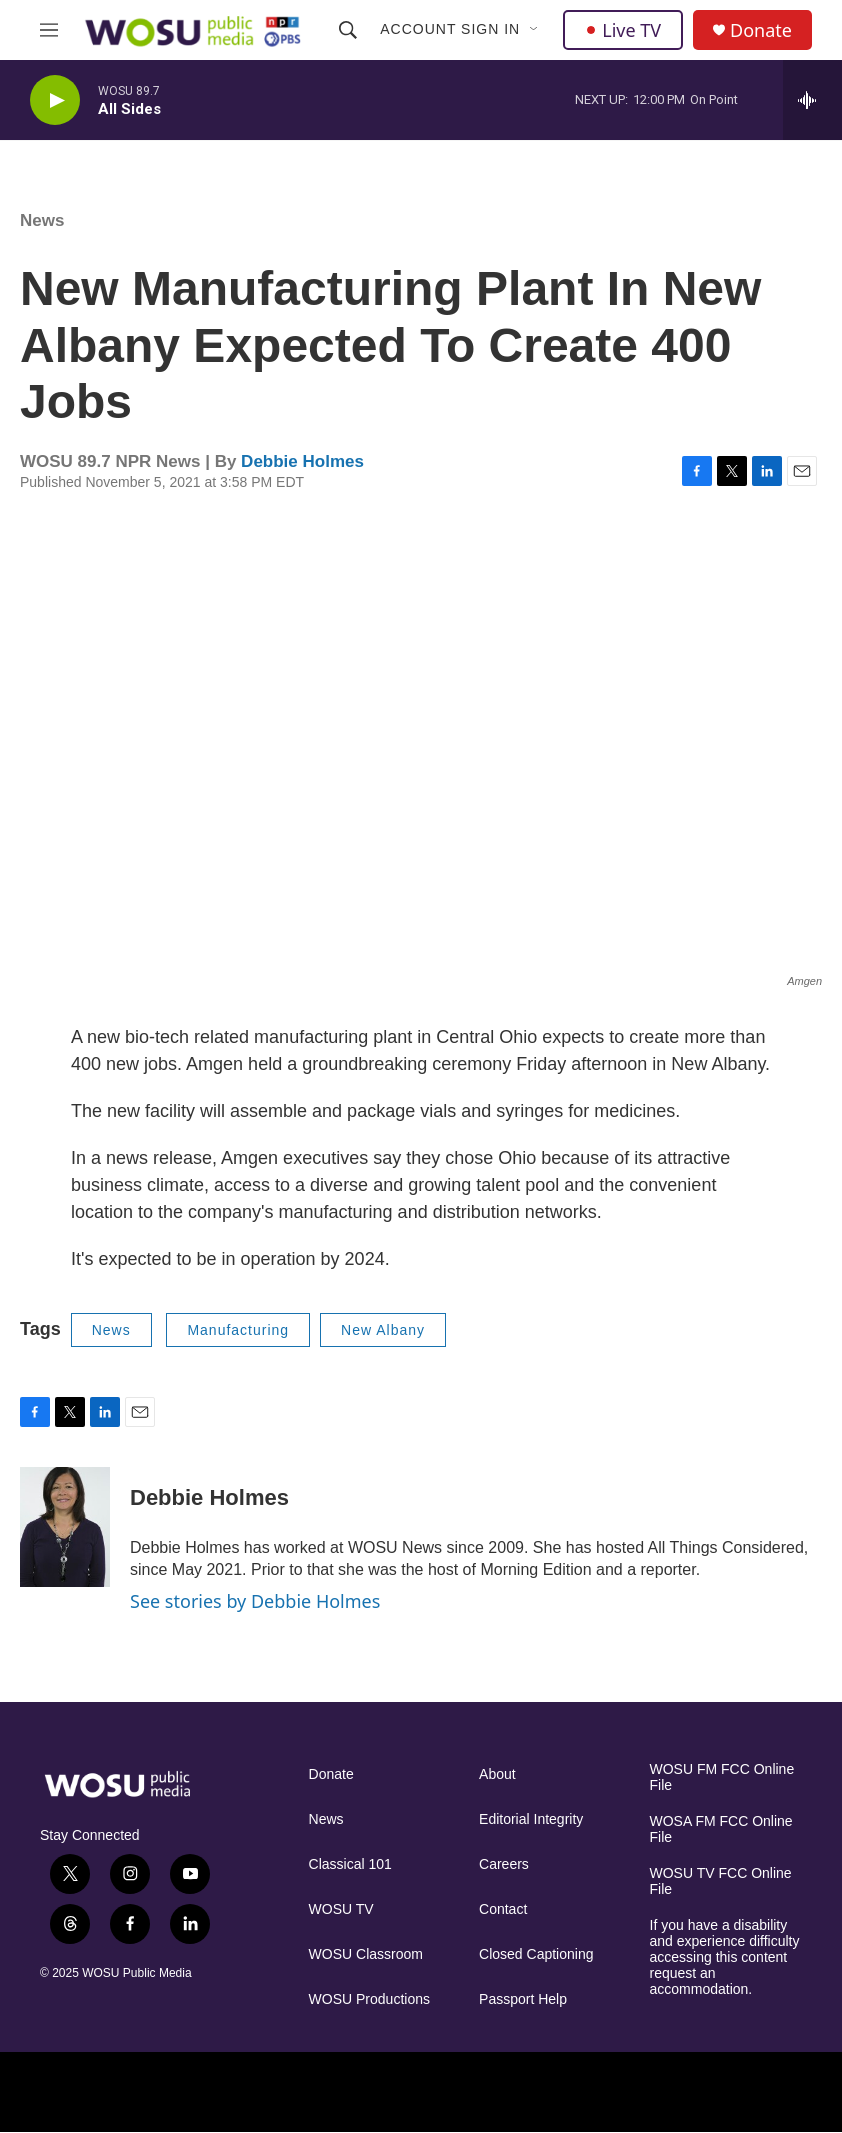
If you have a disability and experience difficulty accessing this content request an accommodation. (725, 1957)
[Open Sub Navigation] (535, 30)
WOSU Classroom (366, 1954)
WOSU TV (341, 1909)
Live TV (623, 30)
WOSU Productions (369, 1999)
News (42, 220)
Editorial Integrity (531, 1819)
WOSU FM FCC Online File (722, 1777)
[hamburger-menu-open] (48, 30)
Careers (504, 1864)
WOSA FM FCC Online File (721, 1829)
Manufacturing (238, 1330)
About (497, 1774)
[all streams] (812, 100)
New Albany (383, 1330)
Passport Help (523, 1999)
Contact (503, 1909)
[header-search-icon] (348, 30)
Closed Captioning (536, 1954)
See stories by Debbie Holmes (255, 1601)
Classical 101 (350, 1864)
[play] (55, 100)
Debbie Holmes (302, 461)
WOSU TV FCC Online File (721, 1881)
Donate (761, 30)
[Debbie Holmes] (65, 1527)
